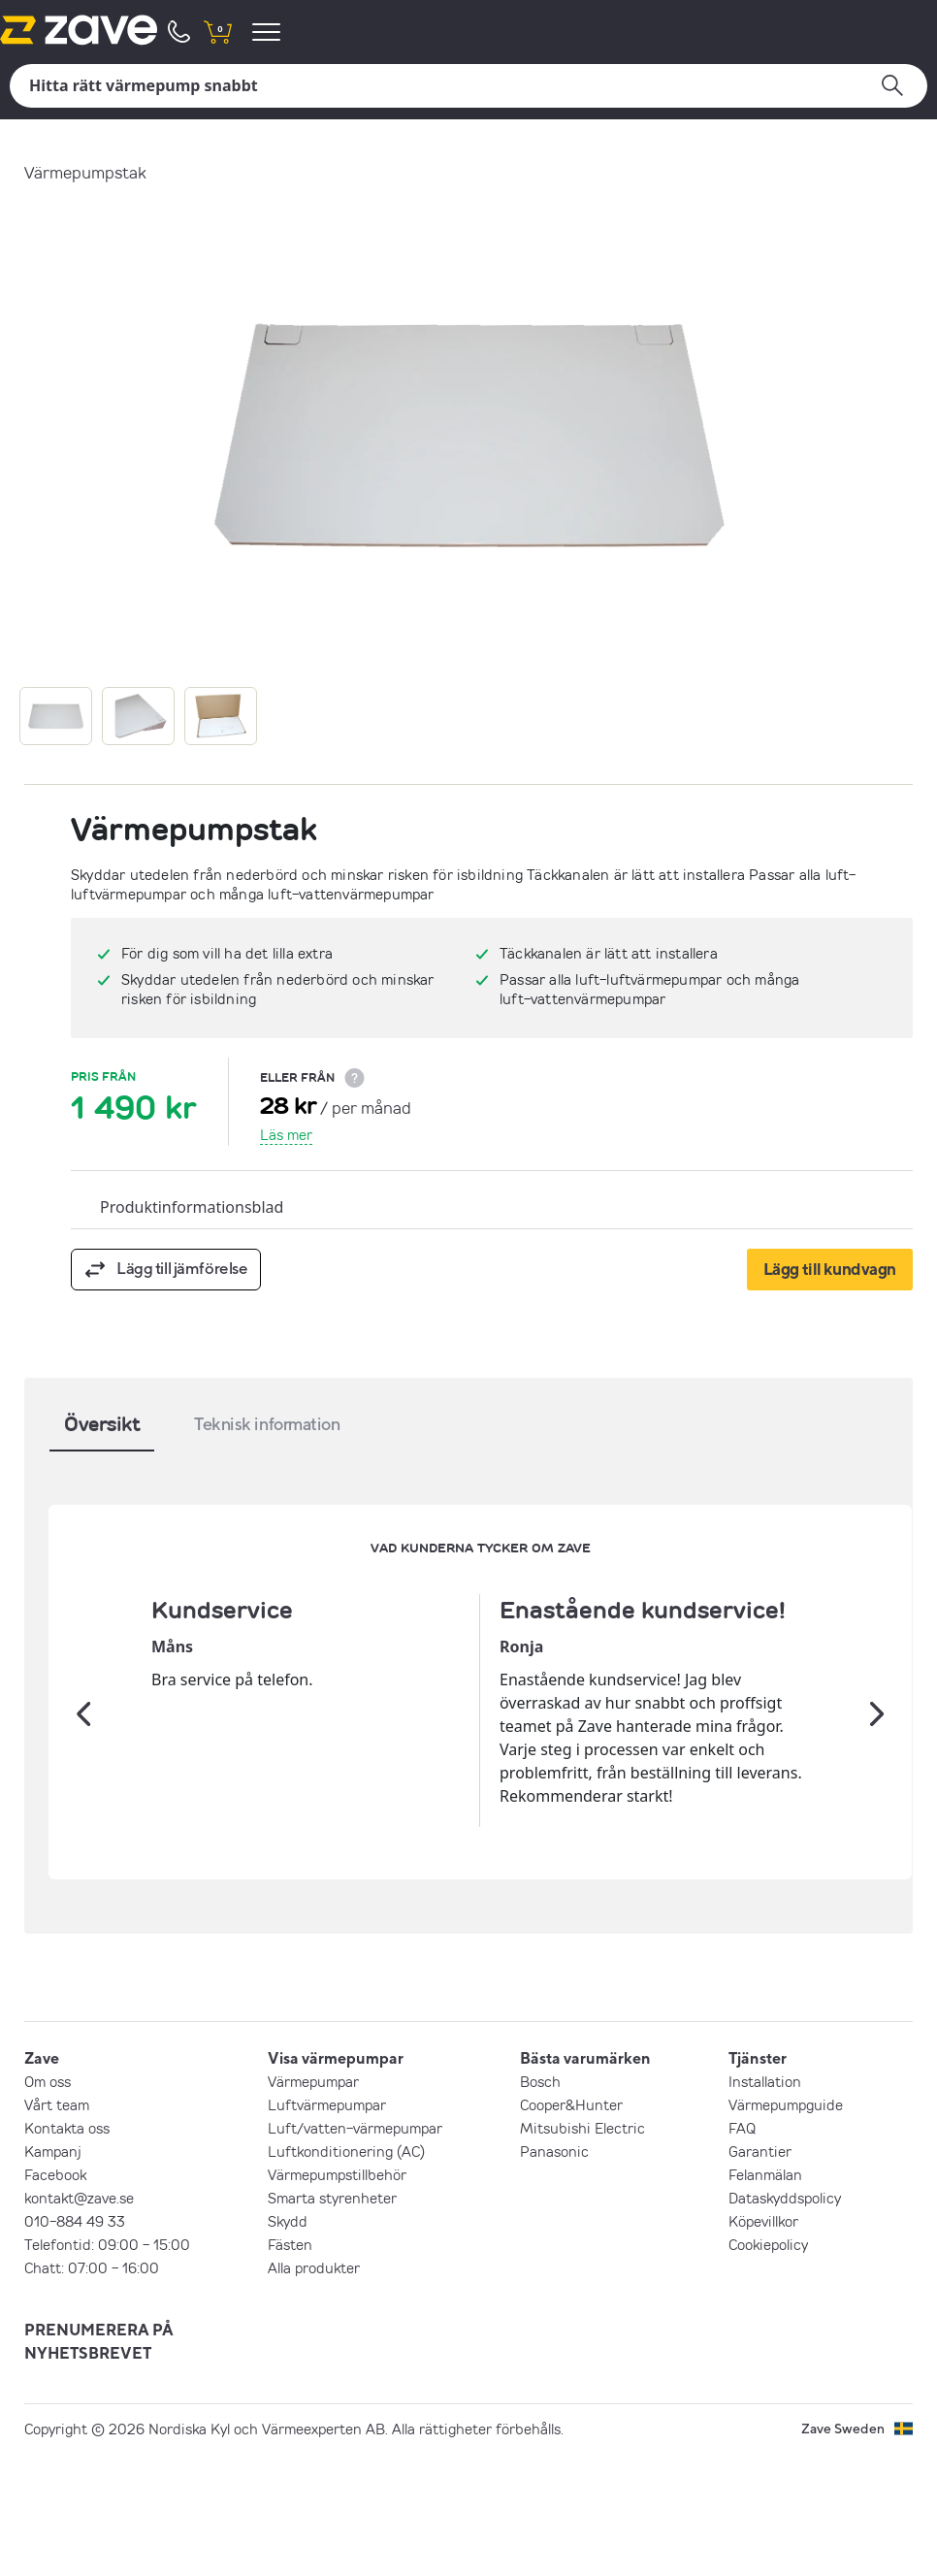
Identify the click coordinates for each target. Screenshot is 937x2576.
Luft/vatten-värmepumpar (355, 2251)
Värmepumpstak (85, 172)
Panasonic (554, 2274)
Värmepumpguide (785, 2227)
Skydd (287, 2344)
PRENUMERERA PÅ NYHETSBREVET (99, 2464)
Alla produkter (314, 2390)
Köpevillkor (763, 2344)
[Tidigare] (83, 1776)
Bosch (540, 2204)
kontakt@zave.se (79, 2321)
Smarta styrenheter (332, 2321)
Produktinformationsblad (191, 1207)
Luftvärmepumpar (327, 2227)
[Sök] (468, 86)
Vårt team (56, 2227)
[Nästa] (876, 1776)
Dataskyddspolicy (784, 2321)
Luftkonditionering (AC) (346, 2274)
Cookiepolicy (768, 2367)
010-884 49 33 (74, 2344)
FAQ (742, 2251)
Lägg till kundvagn (829, 1268)
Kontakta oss (67, 2251)
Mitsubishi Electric (582, 2251)
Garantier (760, 2274)
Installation (764, 2204)
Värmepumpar (313, 2204)
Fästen (290, 2367)
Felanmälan (765, 2297)
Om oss (47, 2204)
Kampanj (52, 2274)
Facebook (55, 2297)
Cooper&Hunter (571, 2227)
